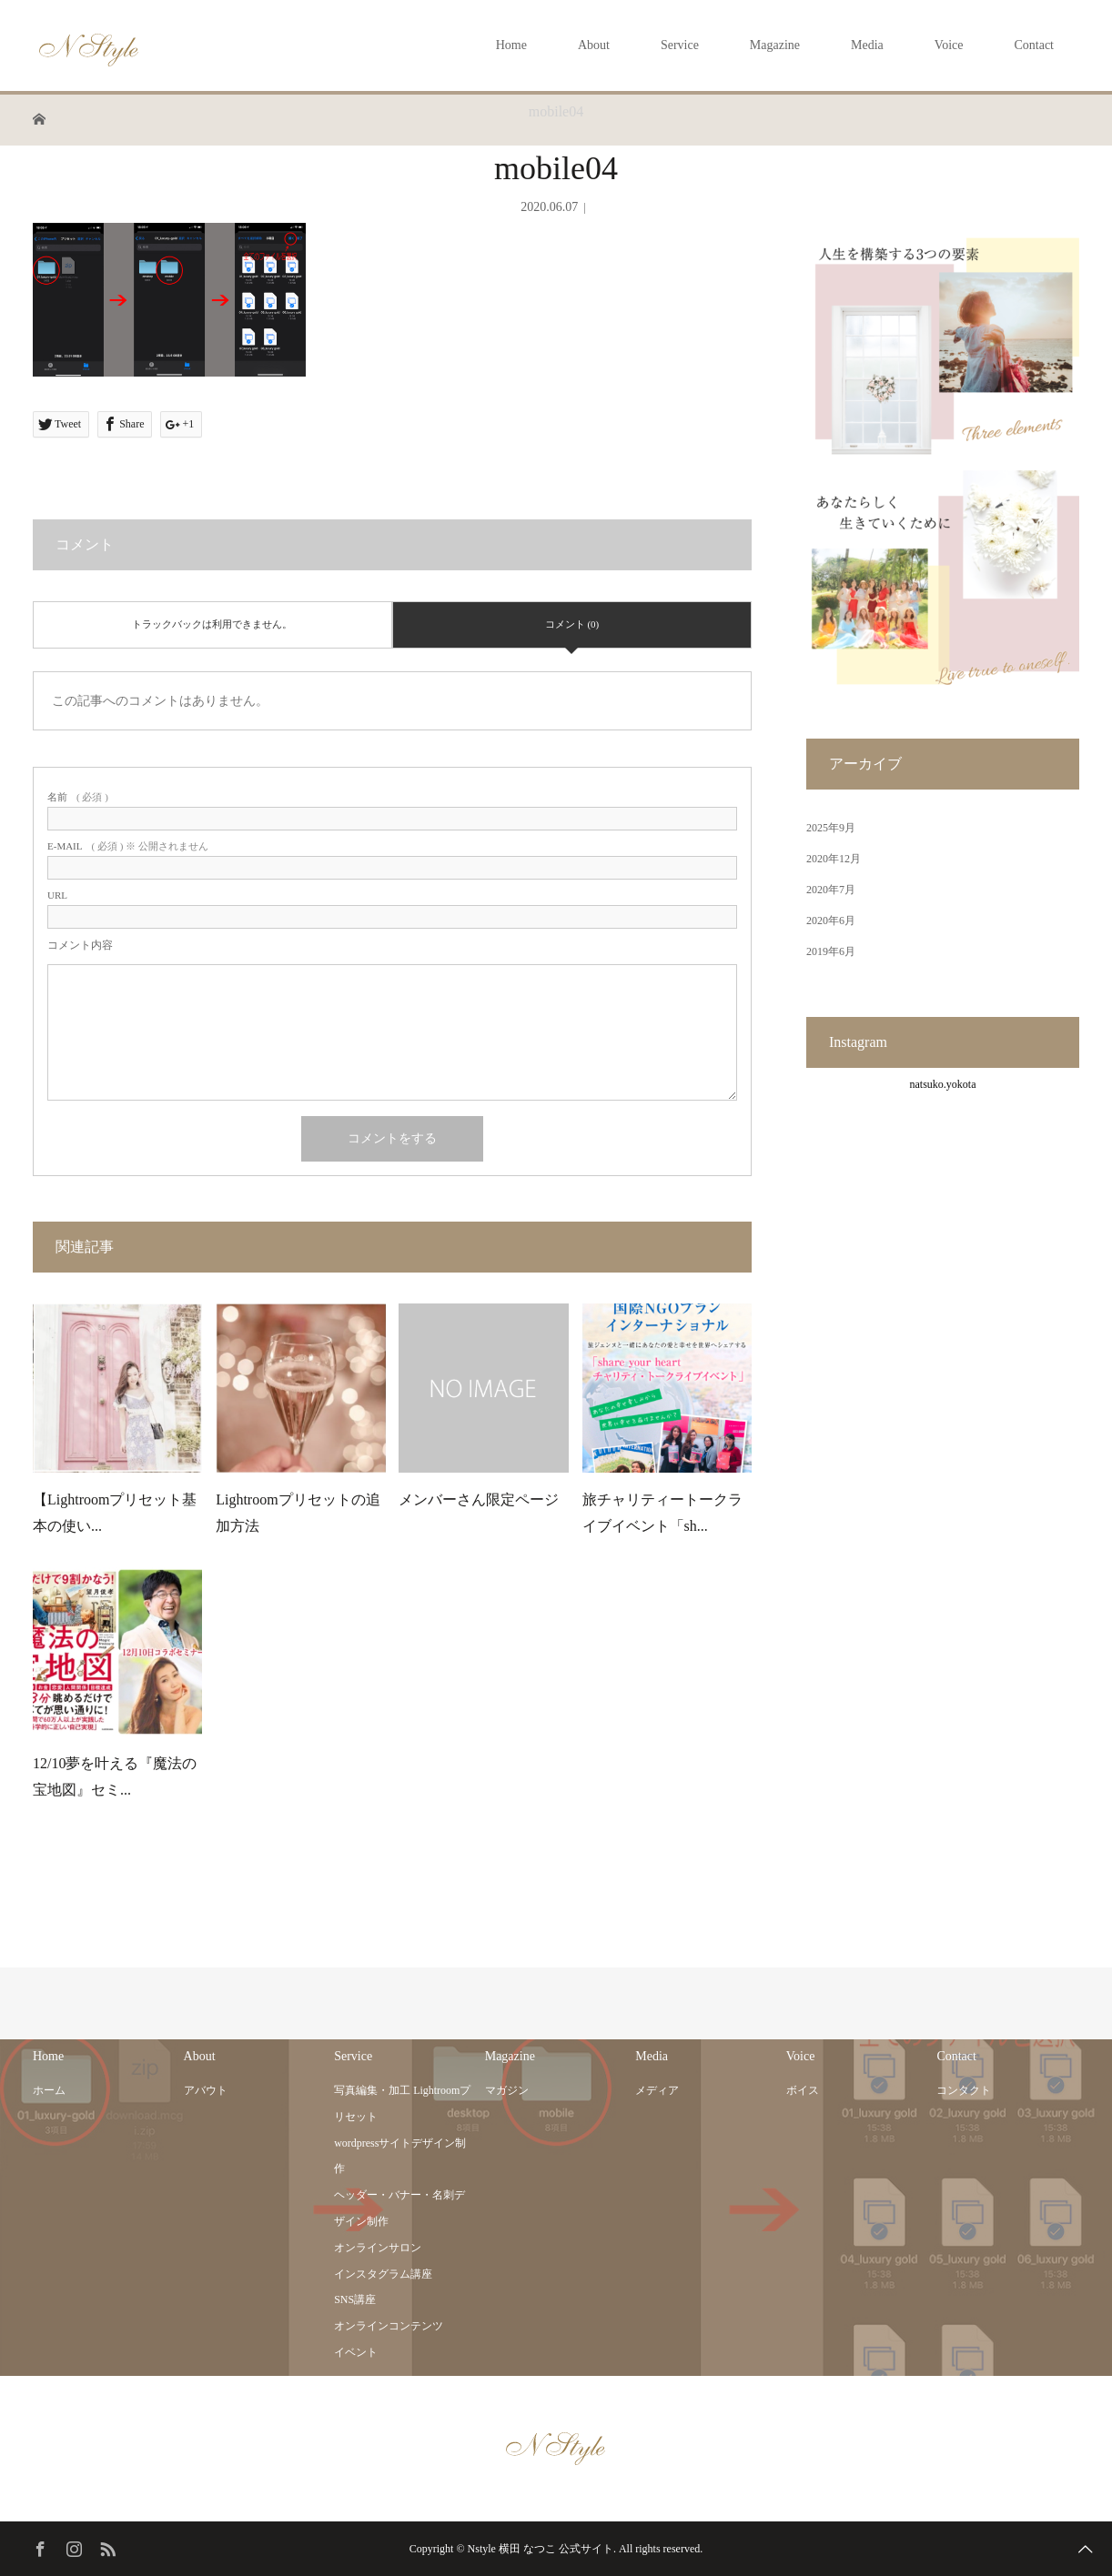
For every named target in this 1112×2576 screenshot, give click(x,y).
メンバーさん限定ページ (479, 1499)
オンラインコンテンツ (388, 2325)
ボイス (802, 2090)
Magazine (775, 45)
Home (511, 45)
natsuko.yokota (943, 1084)
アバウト (205, 2090)
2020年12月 (833, 858)
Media (867, 45)
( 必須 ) (77, 797)
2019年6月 (830, 951)
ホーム (49, 2090)
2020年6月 (830, 920)
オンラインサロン (377, 2247)
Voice (949, 45)
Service (680, 45)
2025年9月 (830, 827)
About (594, 45)
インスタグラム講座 (383, 2274)
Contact (1034, 45)
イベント (356, 2352)
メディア (657, 2090)
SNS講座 (355, 2299)
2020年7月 (830, 889)
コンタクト (963, 2090)
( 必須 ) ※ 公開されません (127, 846)
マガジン (507, 2090)
